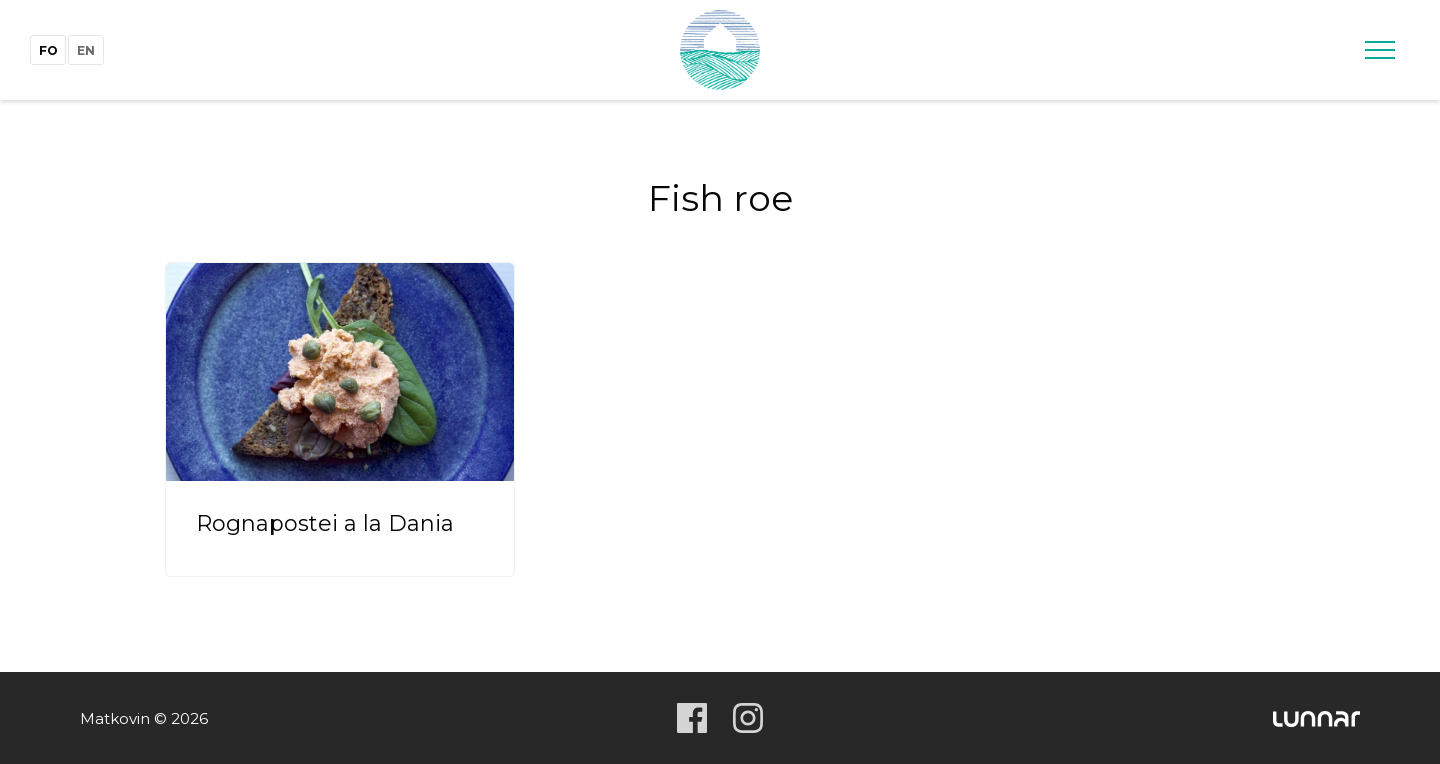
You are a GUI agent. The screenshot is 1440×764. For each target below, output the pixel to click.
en (86, 50)
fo (48, 50)
